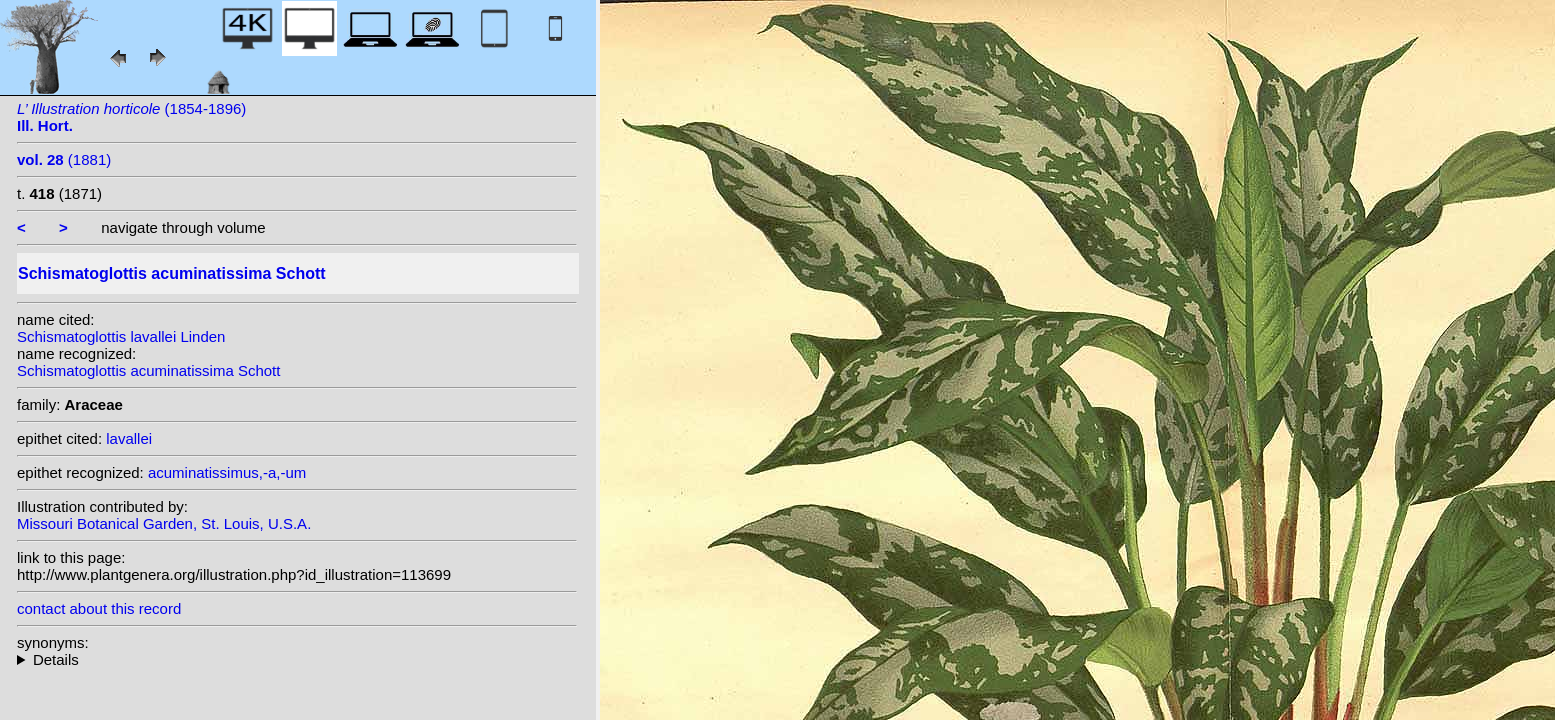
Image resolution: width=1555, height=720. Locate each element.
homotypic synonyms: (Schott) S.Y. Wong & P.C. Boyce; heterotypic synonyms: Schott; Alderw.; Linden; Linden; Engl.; (297, 659)
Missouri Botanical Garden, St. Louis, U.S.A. (164, 523)
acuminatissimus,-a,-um (227, 472)
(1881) (64, 159)
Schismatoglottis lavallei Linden (121, 336)
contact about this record (99, 608)
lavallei (129, 438)
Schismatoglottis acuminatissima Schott (148, 370)
